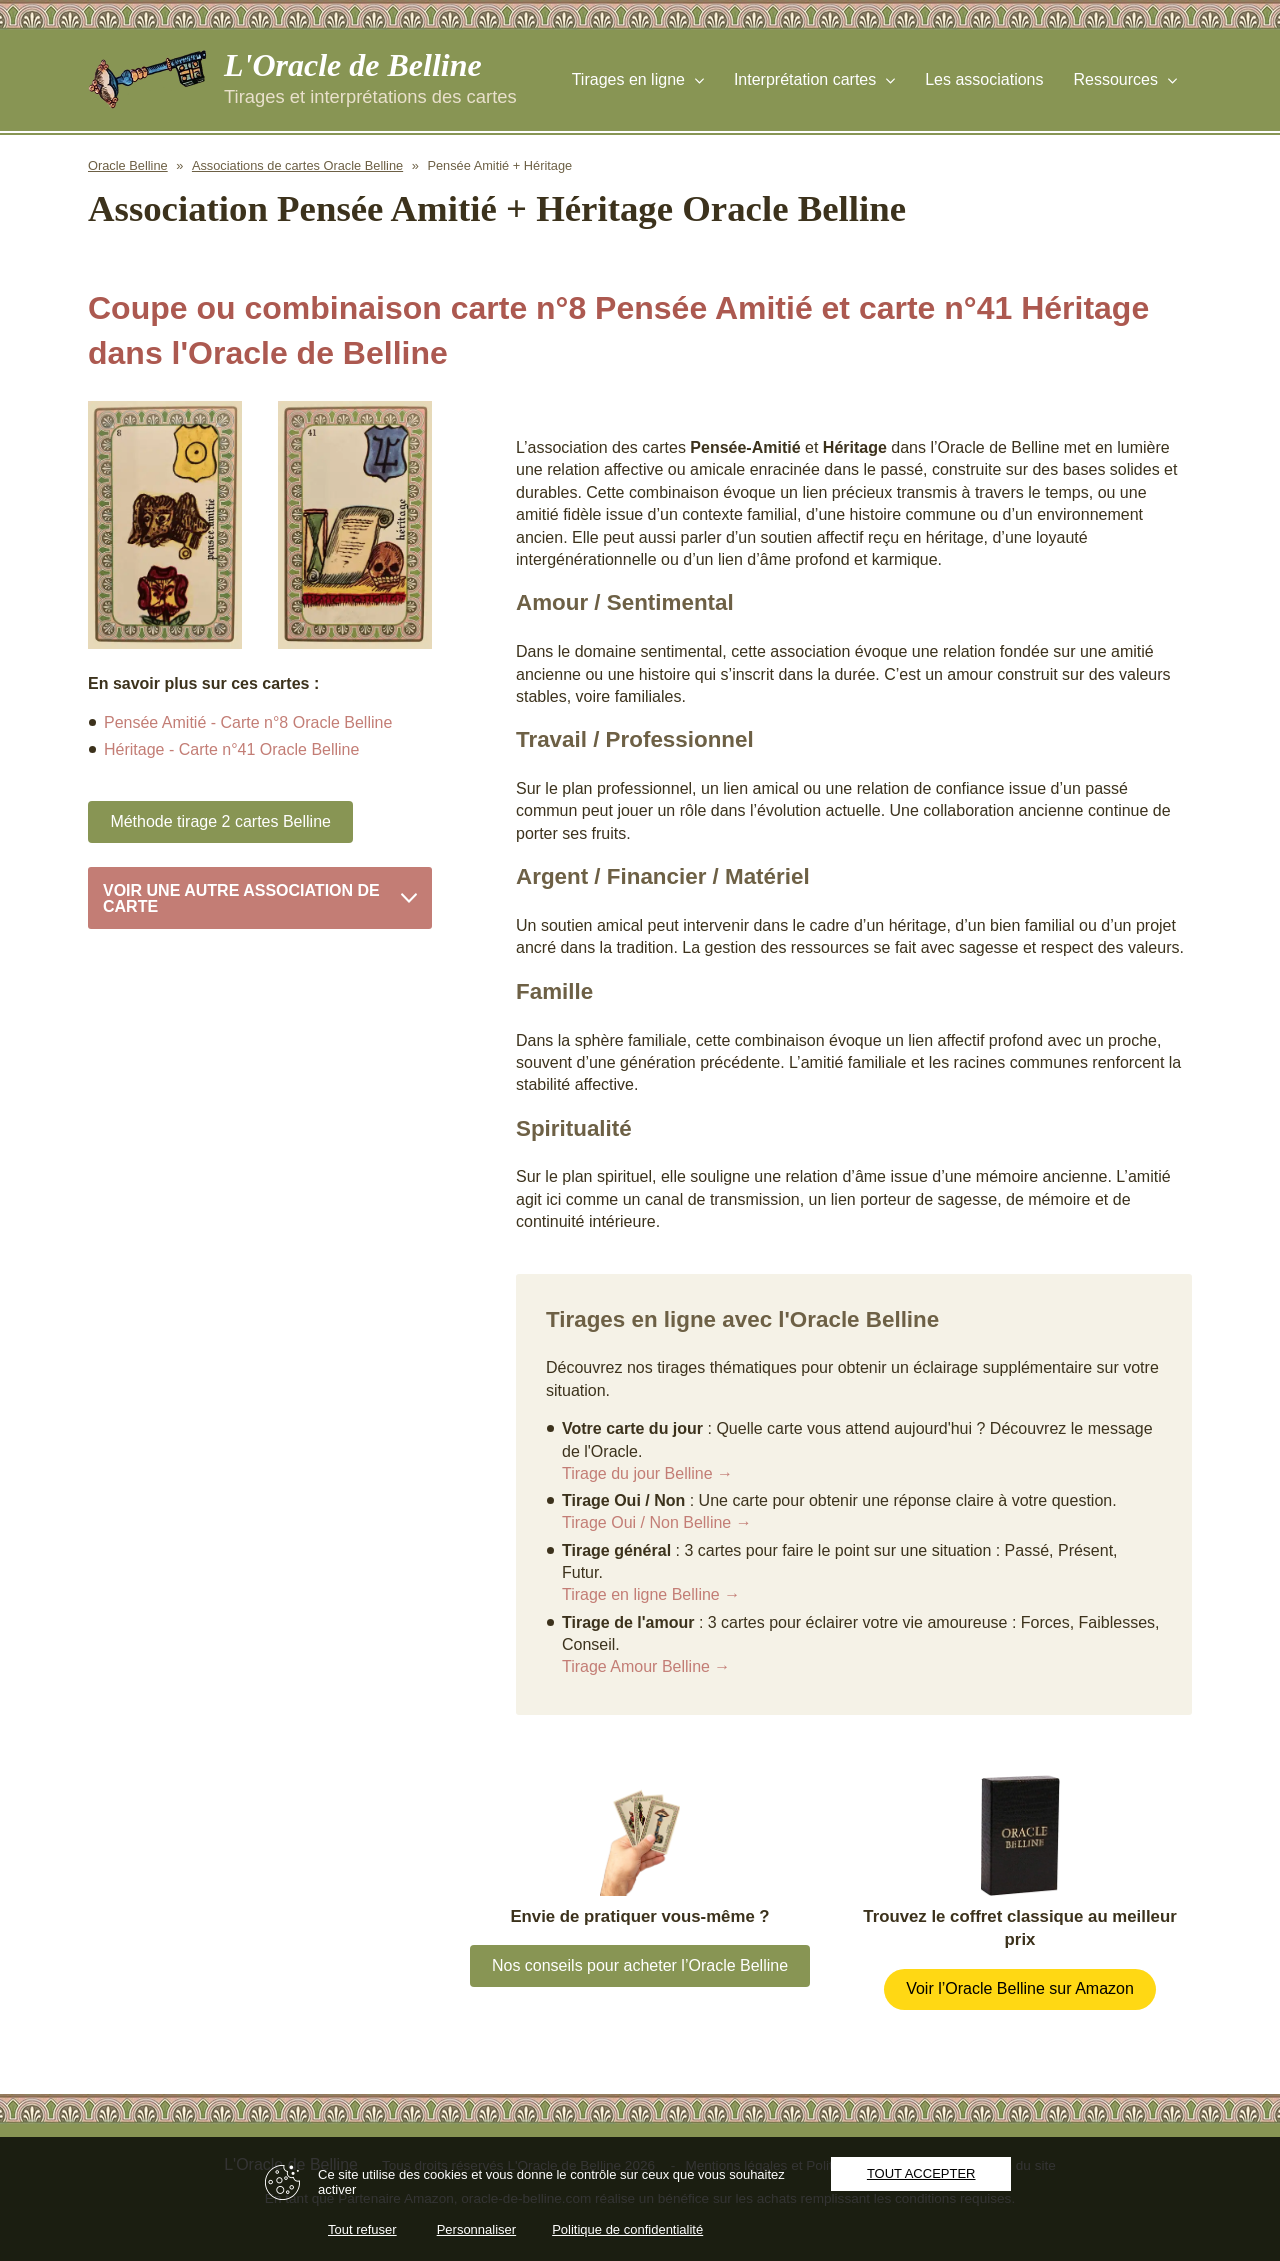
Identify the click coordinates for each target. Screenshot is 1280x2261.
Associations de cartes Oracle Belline (297, 165)
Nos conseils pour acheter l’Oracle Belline (640, 1965)
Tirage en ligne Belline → (651, 1594)
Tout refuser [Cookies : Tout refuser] (362, 2229)
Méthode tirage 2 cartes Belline (220, 821)
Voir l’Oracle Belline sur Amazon (1020, 1988)
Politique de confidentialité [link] (627, 2229)
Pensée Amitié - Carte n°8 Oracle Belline (248, 722)
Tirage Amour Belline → (646, 1666)
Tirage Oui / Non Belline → (657, 1522)
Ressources (1116, 79)
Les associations (984, 79)
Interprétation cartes (805, 79)
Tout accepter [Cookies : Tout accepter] (921, 2173)
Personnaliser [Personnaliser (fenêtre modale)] (477, 2229)
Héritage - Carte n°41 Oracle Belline (231, 749)
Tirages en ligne (628, 79)
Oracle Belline (128, 165)
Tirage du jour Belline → (647, 1473)
